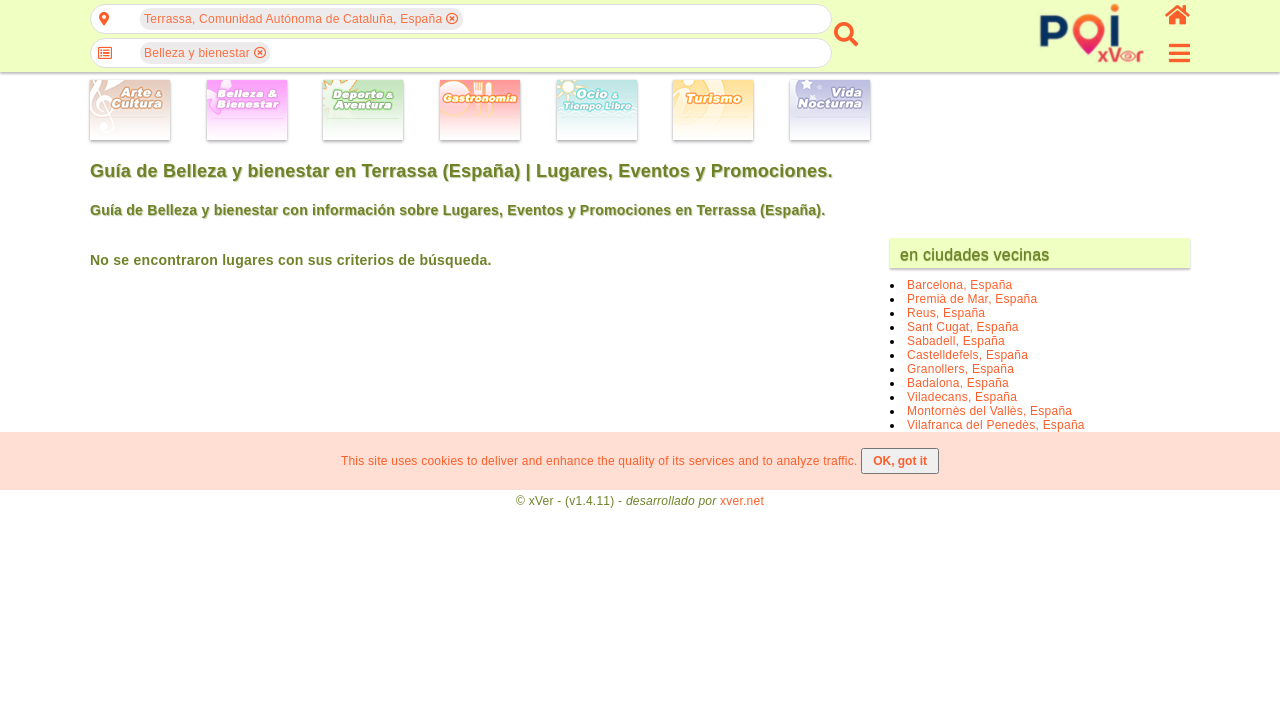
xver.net (742, 501)
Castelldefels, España (967, 355)
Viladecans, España (962, 397)
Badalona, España (958, 383)
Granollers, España (960, 369)
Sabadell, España (956, 341)
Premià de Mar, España (972, 299)
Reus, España (946, 313)
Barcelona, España (959, 285)
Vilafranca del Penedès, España (996, 425)
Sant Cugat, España (963, 327)
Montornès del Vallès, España (989, 411)
